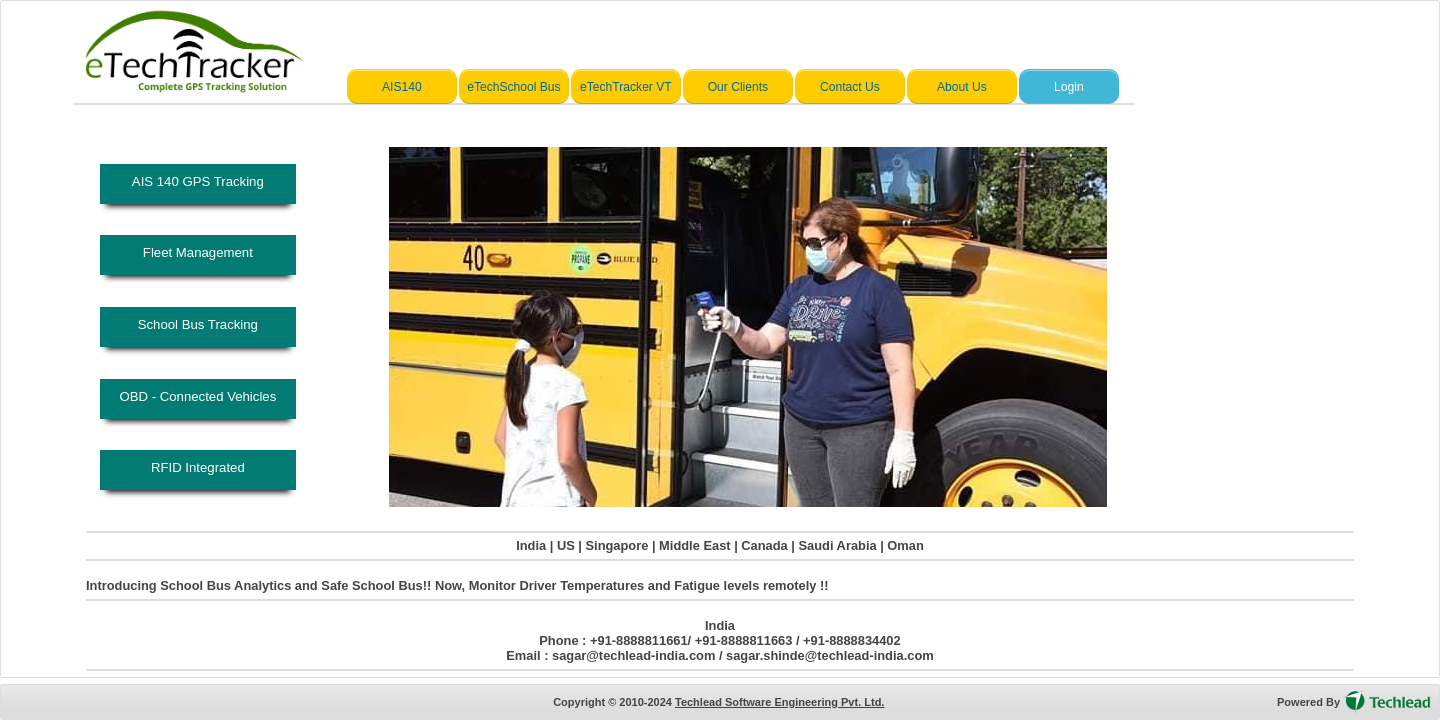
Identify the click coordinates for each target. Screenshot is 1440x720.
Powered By (1308, 702)
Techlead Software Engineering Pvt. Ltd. (779, 702)
